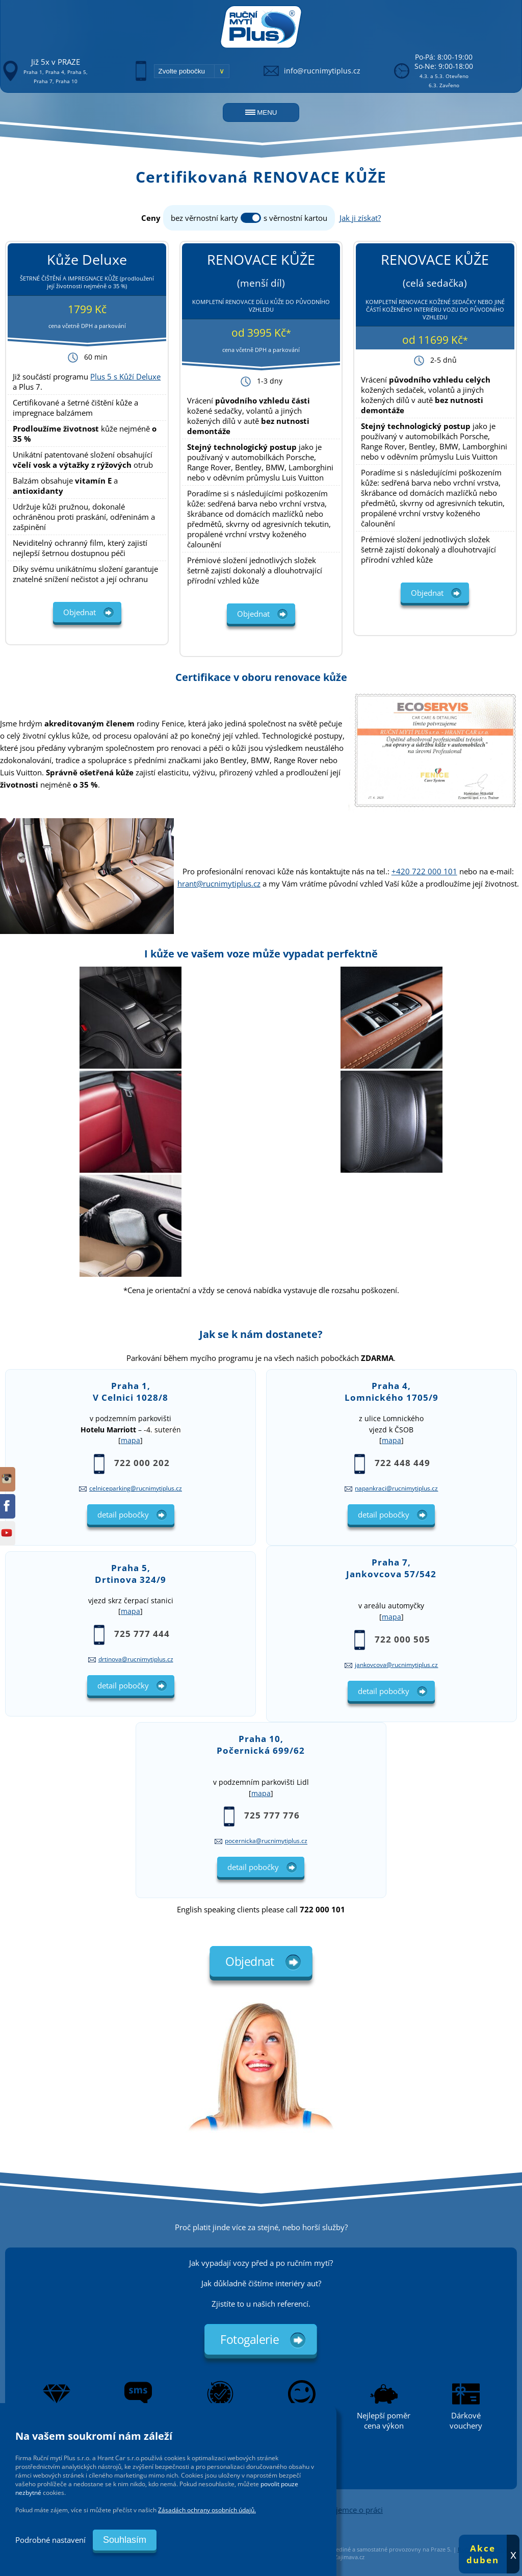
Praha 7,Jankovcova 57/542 (391, 1568)
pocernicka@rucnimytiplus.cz (266, 1841)
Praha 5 (76, 71)
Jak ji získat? (360, 218)
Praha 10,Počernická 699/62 (261, 1744)
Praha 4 (54, 71)
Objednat (79, 612)
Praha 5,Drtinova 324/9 (130, 1573)
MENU (261, 112)
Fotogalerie (249, 2339)
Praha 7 (43, 81)
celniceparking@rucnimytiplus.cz (135, 1488)
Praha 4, (391, 1391)
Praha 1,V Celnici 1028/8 (130, 1391)
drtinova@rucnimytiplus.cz (135, 1659)
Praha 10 (66, 81)
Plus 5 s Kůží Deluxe (125, 376)
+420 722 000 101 (424, 871)
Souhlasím (124, 2540)
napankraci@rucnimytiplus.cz (396, 1488)
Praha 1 (32, 71)
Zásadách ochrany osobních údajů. (207, 2510)
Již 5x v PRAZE (55, 62)
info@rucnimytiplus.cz (322, 70)
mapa (130, 1440)
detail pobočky (123, 1514)
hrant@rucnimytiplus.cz (218, 883)
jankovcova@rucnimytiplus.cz (396, 1664)
